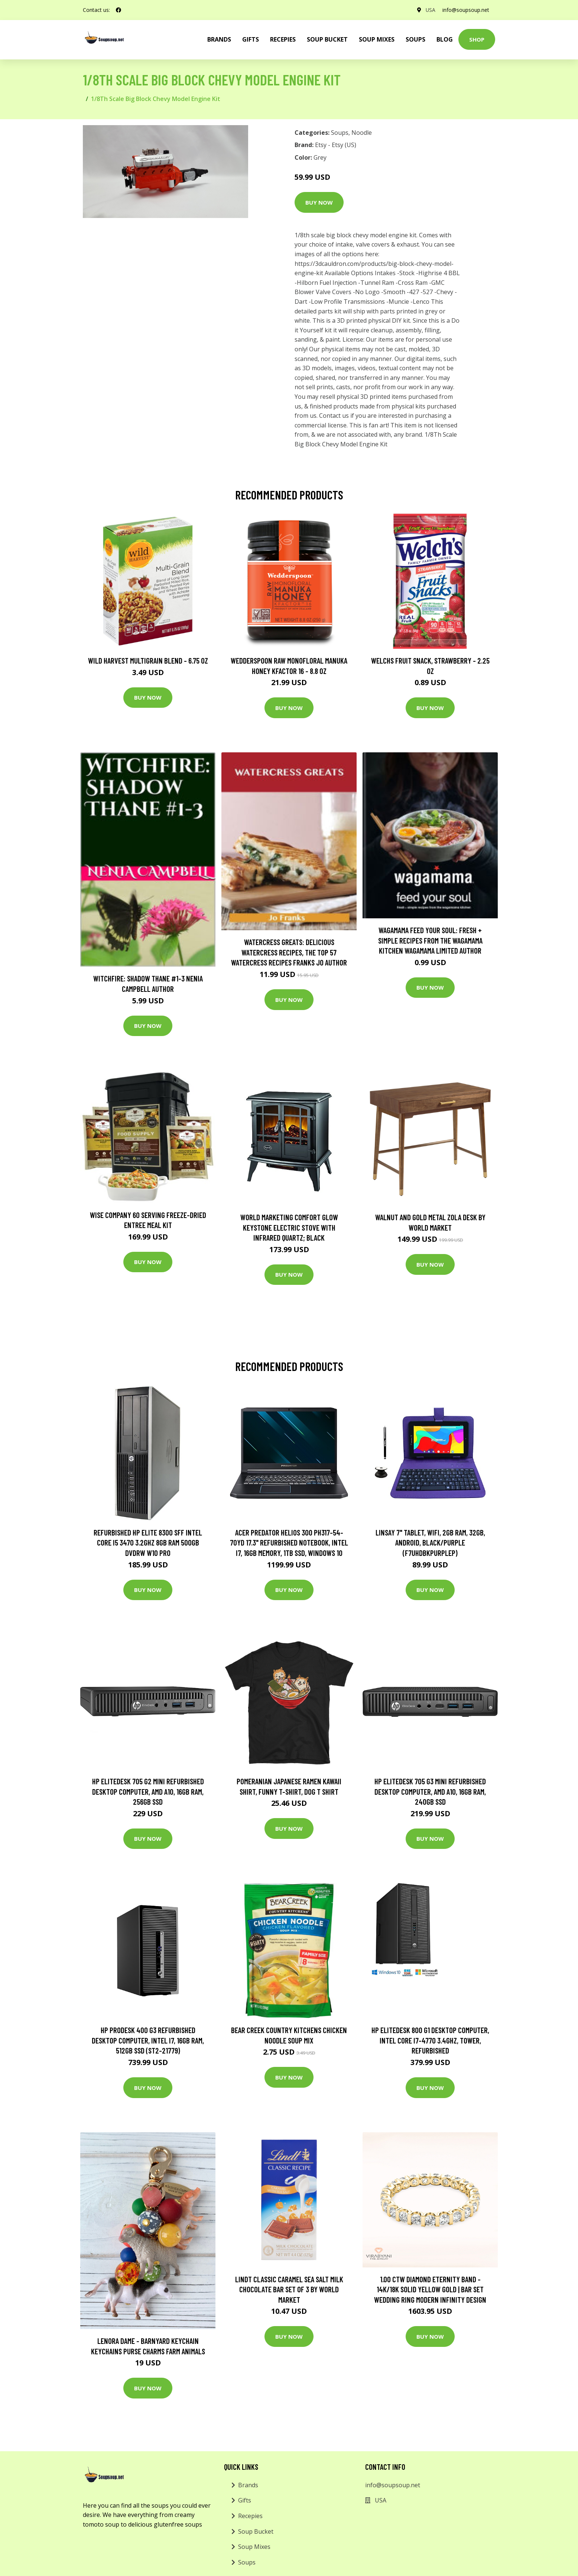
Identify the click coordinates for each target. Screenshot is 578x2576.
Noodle (361, 132)
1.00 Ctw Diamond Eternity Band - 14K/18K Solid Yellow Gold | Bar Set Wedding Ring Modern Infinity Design (430, 2289)
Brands (248, 2485)
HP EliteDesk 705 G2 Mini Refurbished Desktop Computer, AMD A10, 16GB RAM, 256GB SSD (148, 1791)
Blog (444, 39)
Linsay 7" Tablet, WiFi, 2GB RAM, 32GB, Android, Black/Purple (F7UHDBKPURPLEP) (430, 1542)
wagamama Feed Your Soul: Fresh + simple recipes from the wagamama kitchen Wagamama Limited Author (430, 940)
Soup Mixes (376, 39)
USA (430, 9)
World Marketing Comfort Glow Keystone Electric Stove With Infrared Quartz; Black (289, 1227)
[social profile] (118, 10)
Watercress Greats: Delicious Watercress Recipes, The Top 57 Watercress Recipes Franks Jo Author (289, 952)
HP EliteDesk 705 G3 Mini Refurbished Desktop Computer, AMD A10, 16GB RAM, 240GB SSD (430, 1791)
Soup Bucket (327, 39)
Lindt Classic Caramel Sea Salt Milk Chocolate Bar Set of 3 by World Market (289, 2289)
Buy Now (319, 202)
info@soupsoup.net (465, 9)
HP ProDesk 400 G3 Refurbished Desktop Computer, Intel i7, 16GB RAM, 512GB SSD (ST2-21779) (148, 2040)
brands (219, 39)
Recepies (283, 39)
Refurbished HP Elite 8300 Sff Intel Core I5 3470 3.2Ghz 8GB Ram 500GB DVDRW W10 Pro (148, 1542)
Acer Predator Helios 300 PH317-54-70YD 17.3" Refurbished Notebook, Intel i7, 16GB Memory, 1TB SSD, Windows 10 (289, 1542)
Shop (476, 39)
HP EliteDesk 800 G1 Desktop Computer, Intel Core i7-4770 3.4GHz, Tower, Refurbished (430, 2040)
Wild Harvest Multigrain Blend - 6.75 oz (148, 660)
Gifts (250, 39)
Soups (415, 39)
